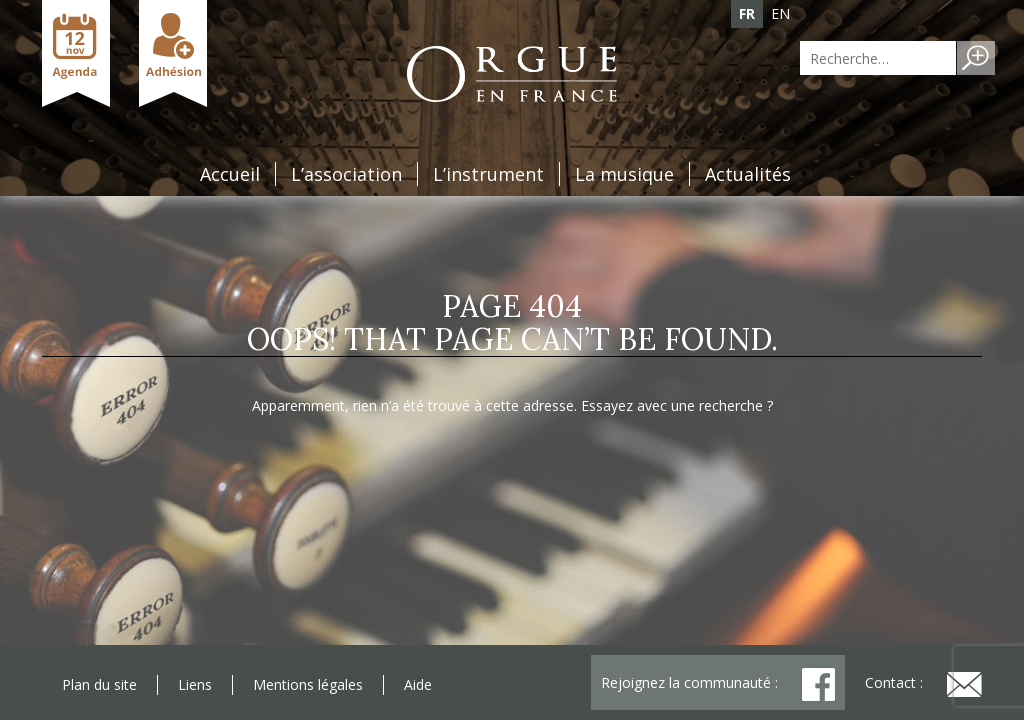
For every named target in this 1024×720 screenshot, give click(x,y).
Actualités (748, 174)
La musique (624, 174)
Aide (418, 684)
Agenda (76, 53)
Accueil (230, 174)
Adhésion (173, 53)
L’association (346, 174)
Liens (195, 684)
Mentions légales (308, 684)
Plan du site (99, 684)
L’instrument (488, 174)
